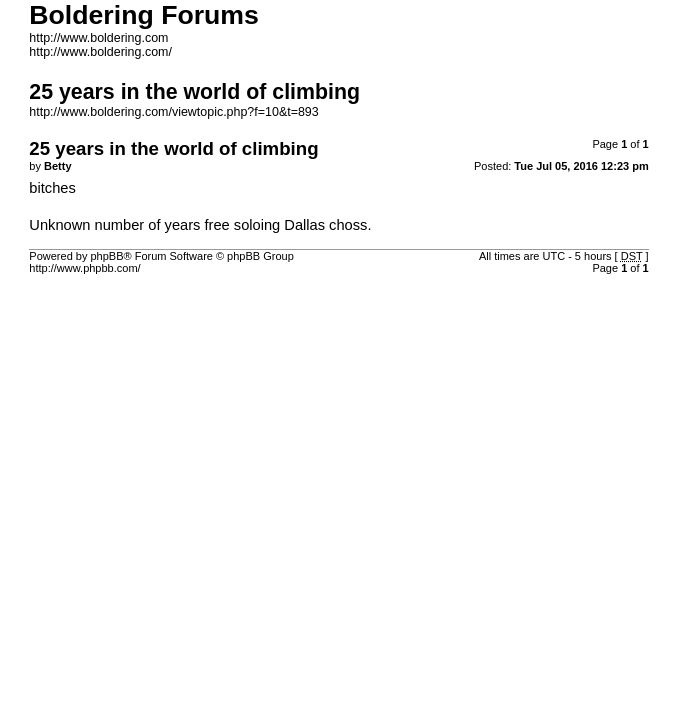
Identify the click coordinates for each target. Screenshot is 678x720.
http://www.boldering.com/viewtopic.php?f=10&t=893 (173, 112)
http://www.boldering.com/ (100, 52)
